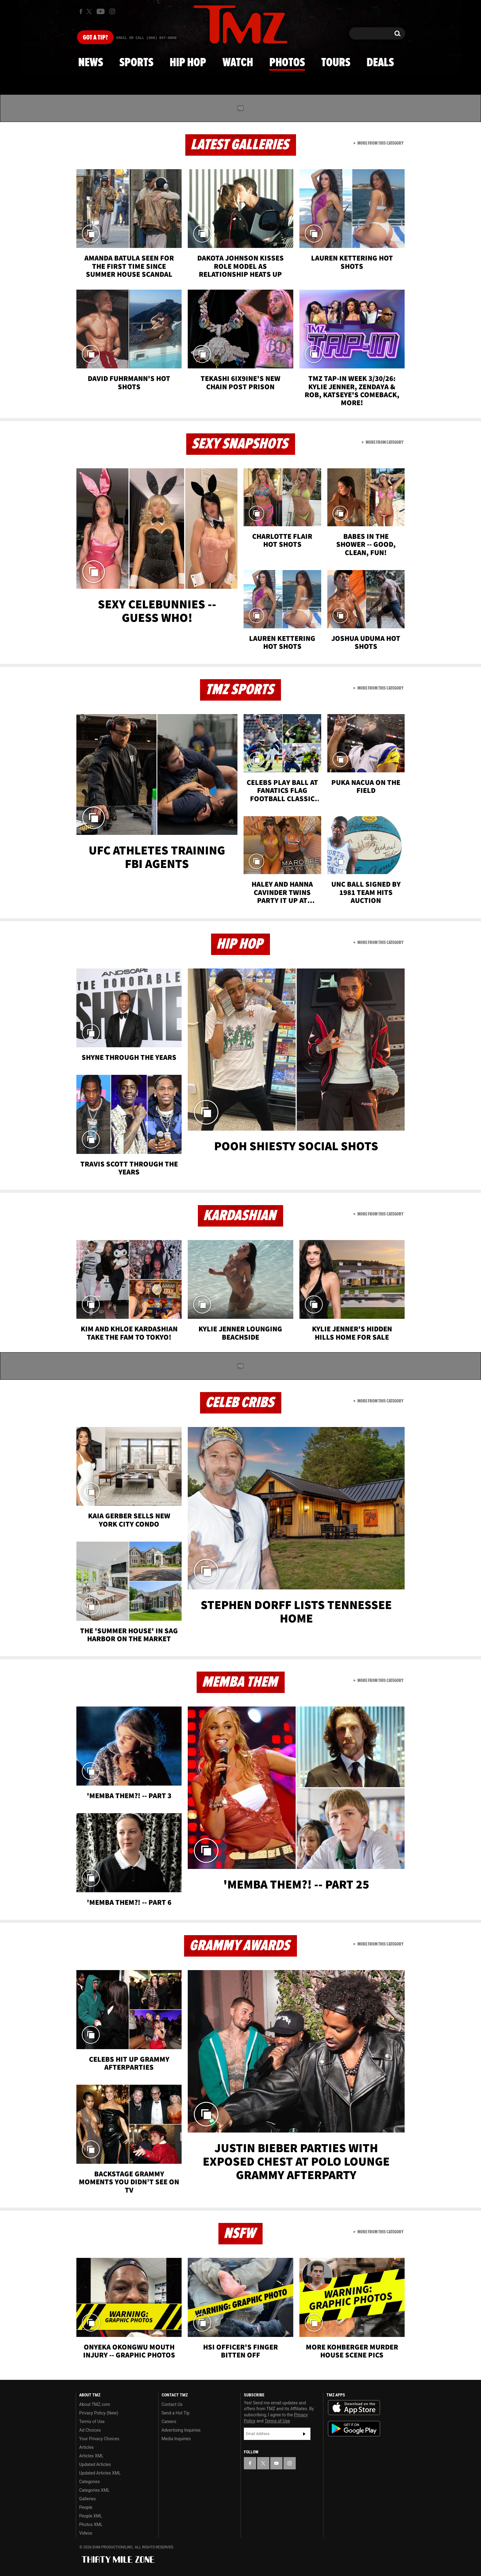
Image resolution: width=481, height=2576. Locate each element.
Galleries (87, 2498)
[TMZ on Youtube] (100, 11)
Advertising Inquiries (181, 2430)
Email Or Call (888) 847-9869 (146, 38)
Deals (380, 62)
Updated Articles (95, 2464)
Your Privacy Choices (99, 2438)
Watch (237, 62)
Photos (287, 62)
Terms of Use (92, 2421)
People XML (90, 2515)
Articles (86, 2447)
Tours (335, 62)
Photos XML (90, 2524)
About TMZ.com (94, 2404)
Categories (89, 2481)
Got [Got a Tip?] (95, 38)
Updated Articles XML (100, 2473)
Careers (169, 2421)
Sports (136, 62)
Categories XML (94, 2490)
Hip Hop (188, 62)
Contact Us (172, 2404)
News (90, 62)
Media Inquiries (176, 2438)
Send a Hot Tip (176, 2412)
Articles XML (91, 2455)
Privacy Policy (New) (98, 2412)
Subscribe (304, 2434)
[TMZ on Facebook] (81, 11)
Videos (85, 2533)
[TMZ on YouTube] (276, 2463)
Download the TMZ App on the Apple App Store (354, 2407)
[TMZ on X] (90, 11)
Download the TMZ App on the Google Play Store (354, 2429)
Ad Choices (90, 2430)
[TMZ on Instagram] (112, 11)
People (85, 2507)
